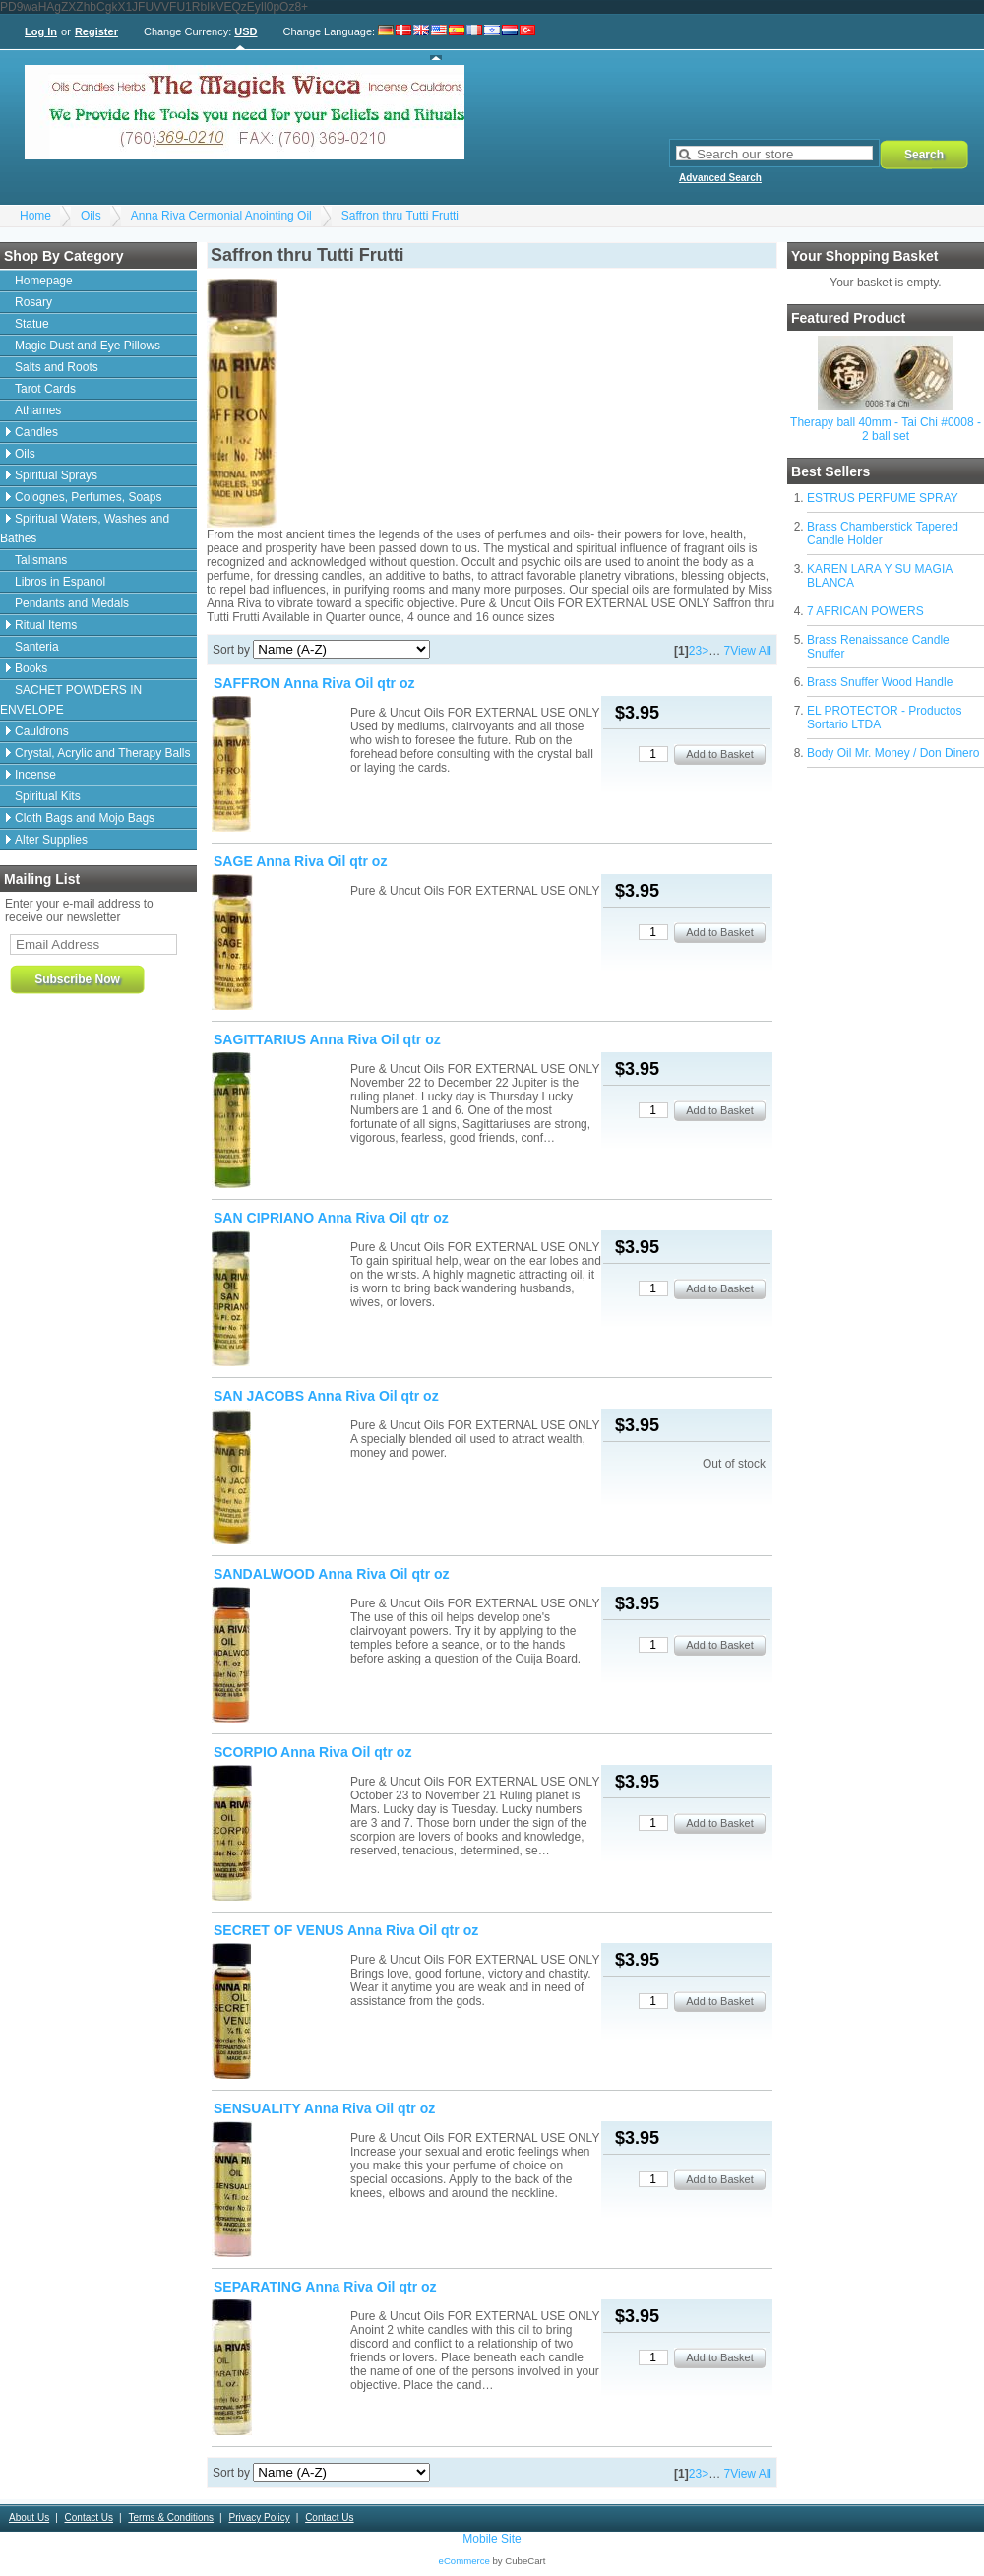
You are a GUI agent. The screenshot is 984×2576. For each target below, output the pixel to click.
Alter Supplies (51, 840)
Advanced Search (720, 177)
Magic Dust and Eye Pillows (87, 345)
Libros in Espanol (60, 582)
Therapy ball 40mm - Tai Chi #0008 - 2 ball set (885, 429)
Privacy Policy (258, 2517)
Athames (38, 410)
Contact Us (89, 2517)
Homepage (44, 280)
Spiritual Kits (48, 796)
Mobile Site (491, 2538)
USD (245, 31)
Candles (36, 432)
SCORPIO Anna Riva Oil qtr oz (312, 1752)
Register (96, 31)
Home (35, 215)
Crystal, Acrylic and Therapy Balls (103, 753)
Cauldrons (42, 731)
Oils (91, 215)
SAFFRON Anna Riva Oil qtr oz (314, 683)
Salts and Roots (56, 367)
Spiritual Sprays (56, 475)
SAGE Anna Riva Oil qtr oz (300, 861)
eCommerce (464, 2560)
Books (31, 668)
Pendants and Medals (72, 603)
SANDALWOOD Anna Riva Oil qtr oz (332, 1574)
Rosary (33, 302)
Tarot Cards (45, 389)
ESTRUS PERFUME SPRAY (882, 498)
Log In (41, 31)
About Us (29, 2517)
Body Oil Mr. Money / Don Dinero (893, 753)
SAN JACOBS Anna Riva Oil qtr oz (326, 1396)
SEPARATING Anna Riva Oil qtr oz (325, 2286)
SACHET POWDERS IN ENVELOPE (71, 700)
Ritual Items (46, 625)
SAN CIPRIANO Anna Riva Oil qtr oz (331, 1217)
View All (750, 651)
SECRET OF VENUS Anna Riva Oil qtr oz (346, 1930)
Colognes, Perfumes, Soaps (88, 497)
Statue (32, 324)
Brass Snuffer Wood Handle (880, 682)
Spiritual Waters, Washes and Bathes (84, 528)
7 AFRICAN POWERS (865, 611)
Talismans (41, 560)
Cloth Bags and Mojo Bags (84, 818)
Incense (35, 775)
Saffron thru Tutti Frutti (400, 215)
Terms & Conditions (171, 2517)
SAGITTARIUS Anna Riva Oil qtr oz (327, 1039)
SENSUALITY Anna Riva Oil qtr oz (324, 2108)
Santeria (37, 647)
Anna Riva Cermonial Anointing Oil (221, 215)
